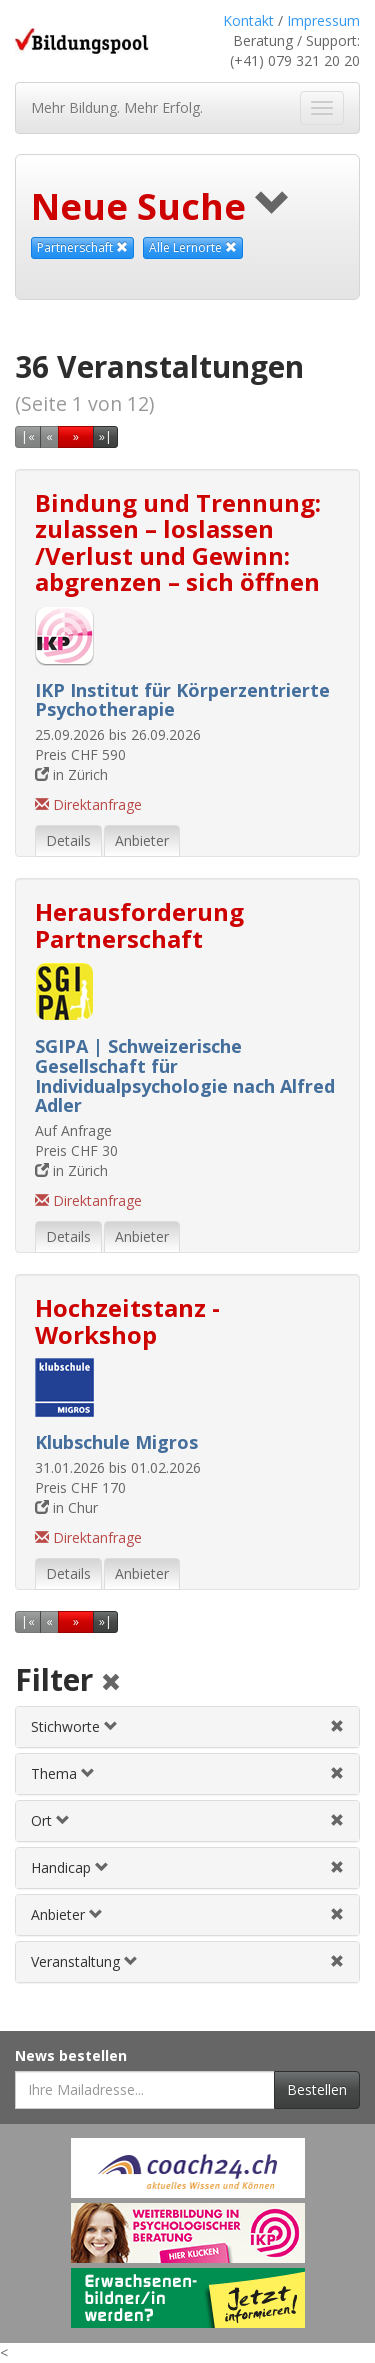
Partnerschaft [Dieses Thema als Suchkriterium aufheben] (82, 247)
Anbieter (67, 1914)
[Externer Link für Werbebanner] (188, 2168)
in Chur (66, 1507)
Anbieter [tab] (142, 840)
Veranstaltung (84, 1961)
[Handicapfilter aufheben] (337, 1867)
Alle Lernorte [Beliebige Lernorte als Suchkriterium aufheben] (193, 247)
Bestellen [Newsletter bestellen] (317, 2089)
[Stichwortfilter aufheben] (337, 1726)
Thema (63, 1773)
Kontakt (248, 20)
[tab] (187, 1727)
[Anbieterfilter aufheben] (337, 1914)
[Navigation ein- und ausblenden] (322, 108)
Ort (50, 1820)
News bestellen (71, 2055)
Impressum (323, 20)
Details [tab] (68, 840)
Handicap (70, 1867)
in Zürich (71, 774)
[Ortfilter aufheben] (337, 1820)
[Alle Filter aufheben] (111, 1683)
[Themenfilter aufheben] (337, 1773)
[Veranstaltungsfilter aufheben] (337, 1961)
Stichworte (74, 1726)
